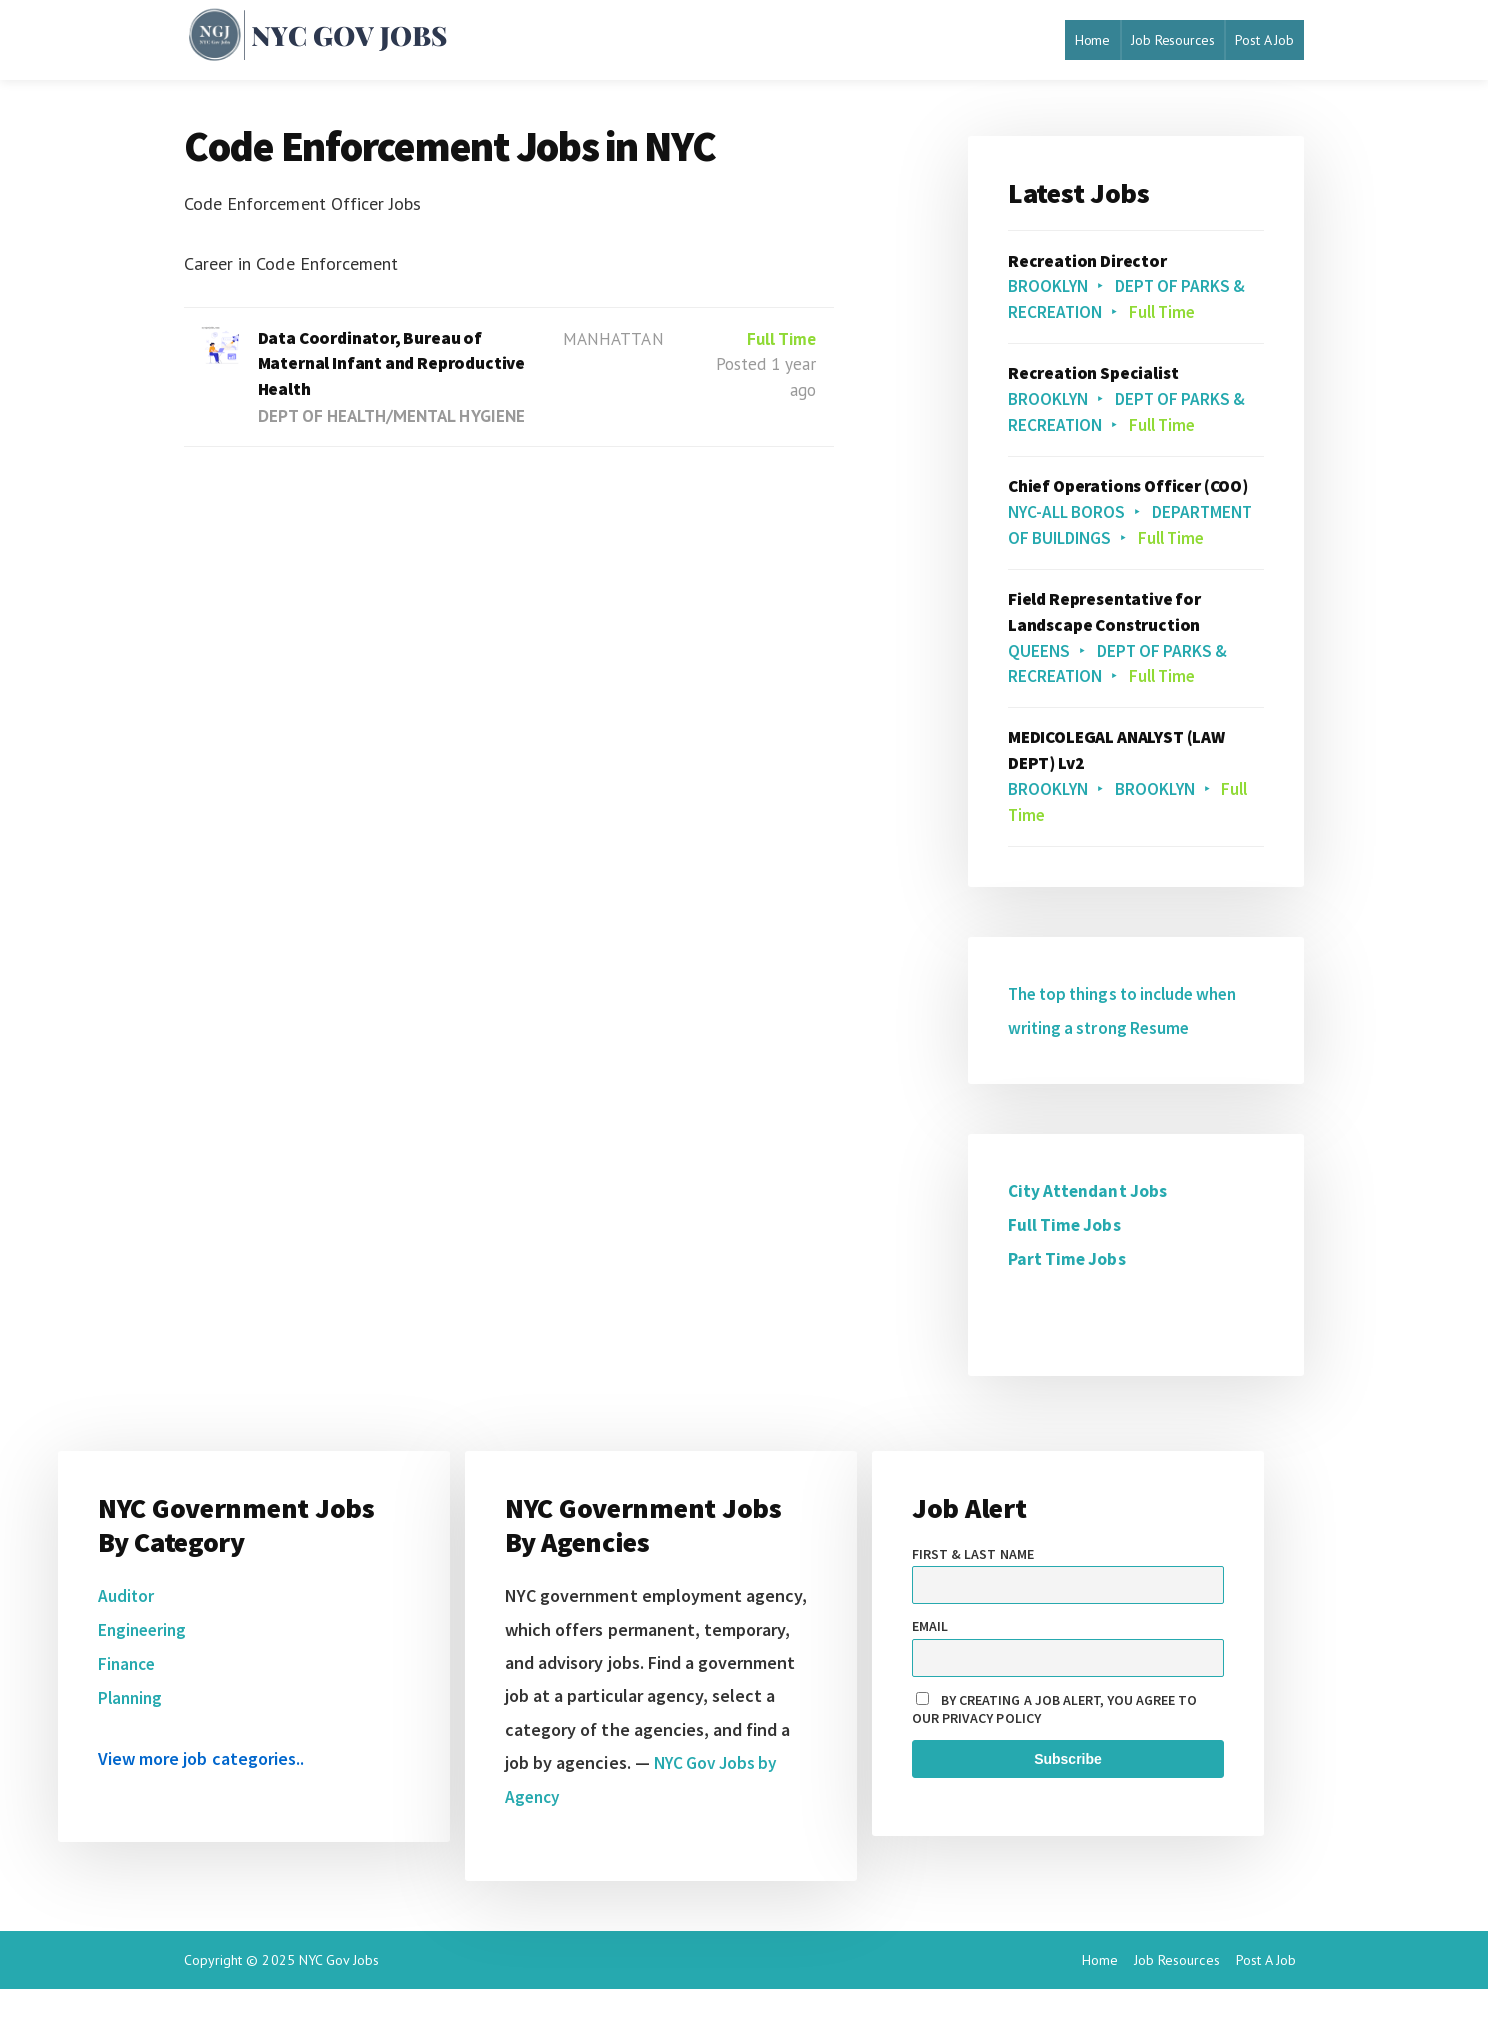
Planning (132, 1748)
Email (930, 1679)
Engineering (144, 1682)
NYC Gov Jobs (339, 2011)
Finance (128, 1715)
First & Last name (973, 1607)
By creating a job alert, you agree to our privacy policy (1055, 1762)
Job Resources (1172, 40)
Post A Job (1264, 40)
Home (1092, 40)
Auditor (126, 1648)
